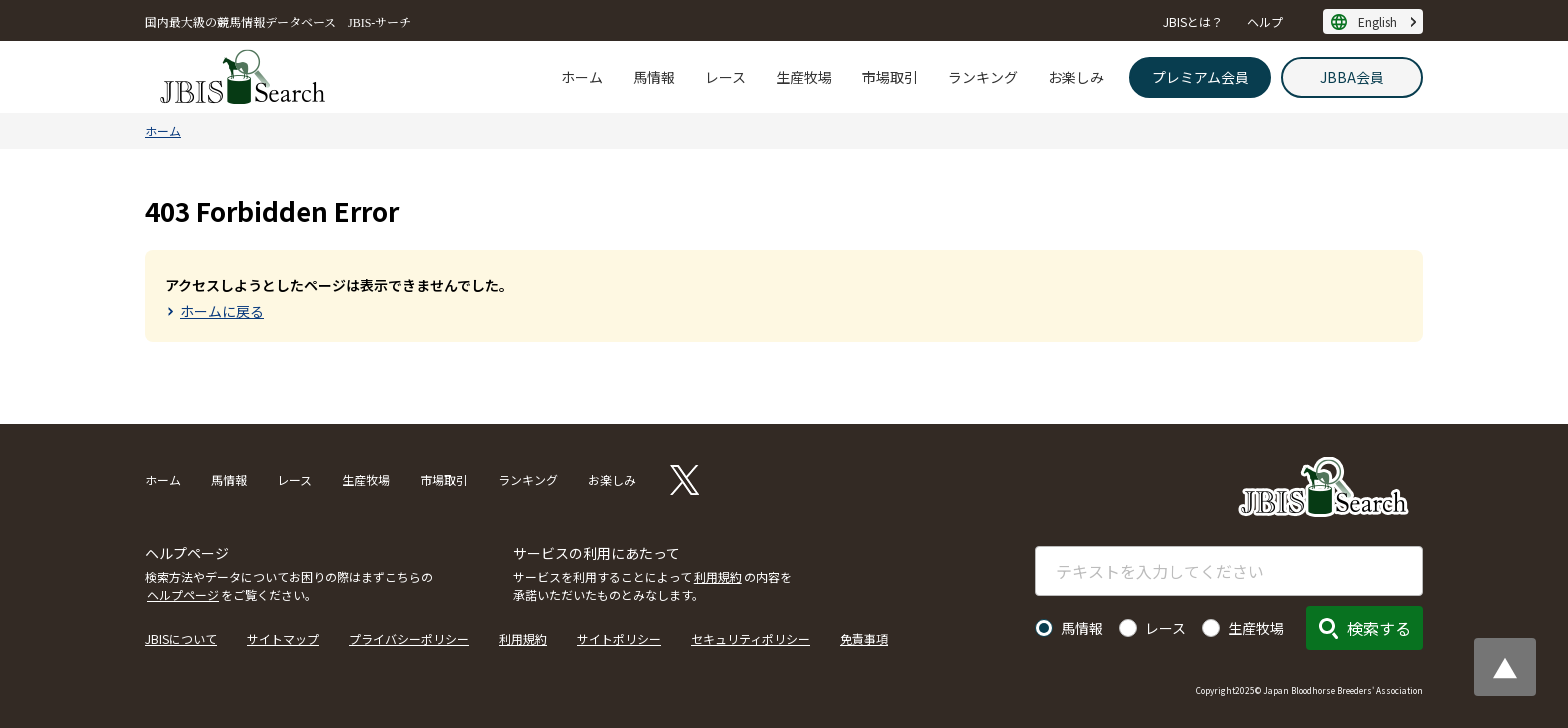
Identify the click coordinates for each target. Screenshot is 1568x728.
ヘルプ (1265, 21)
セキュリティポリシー (750, 638)
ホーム (582, 77)
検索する (1379, 628)
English (1377, 21)
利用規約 (718, 576)
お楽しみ (1076, 77)
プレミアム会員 (1200, 77)
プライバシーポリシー (409, 638)
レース (725, 77)
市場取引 (890, 77)
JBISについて (181, 638)
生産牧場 (804, 77)
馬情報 (654, 77)
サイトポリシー (619, 638)
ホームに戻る (222, 311)
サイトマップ (283, 638)
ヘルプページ (183, 594)
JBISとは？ (1193, 21)
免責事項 (864, 638)
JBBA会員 (1352, 77)
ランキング (983, 77)
